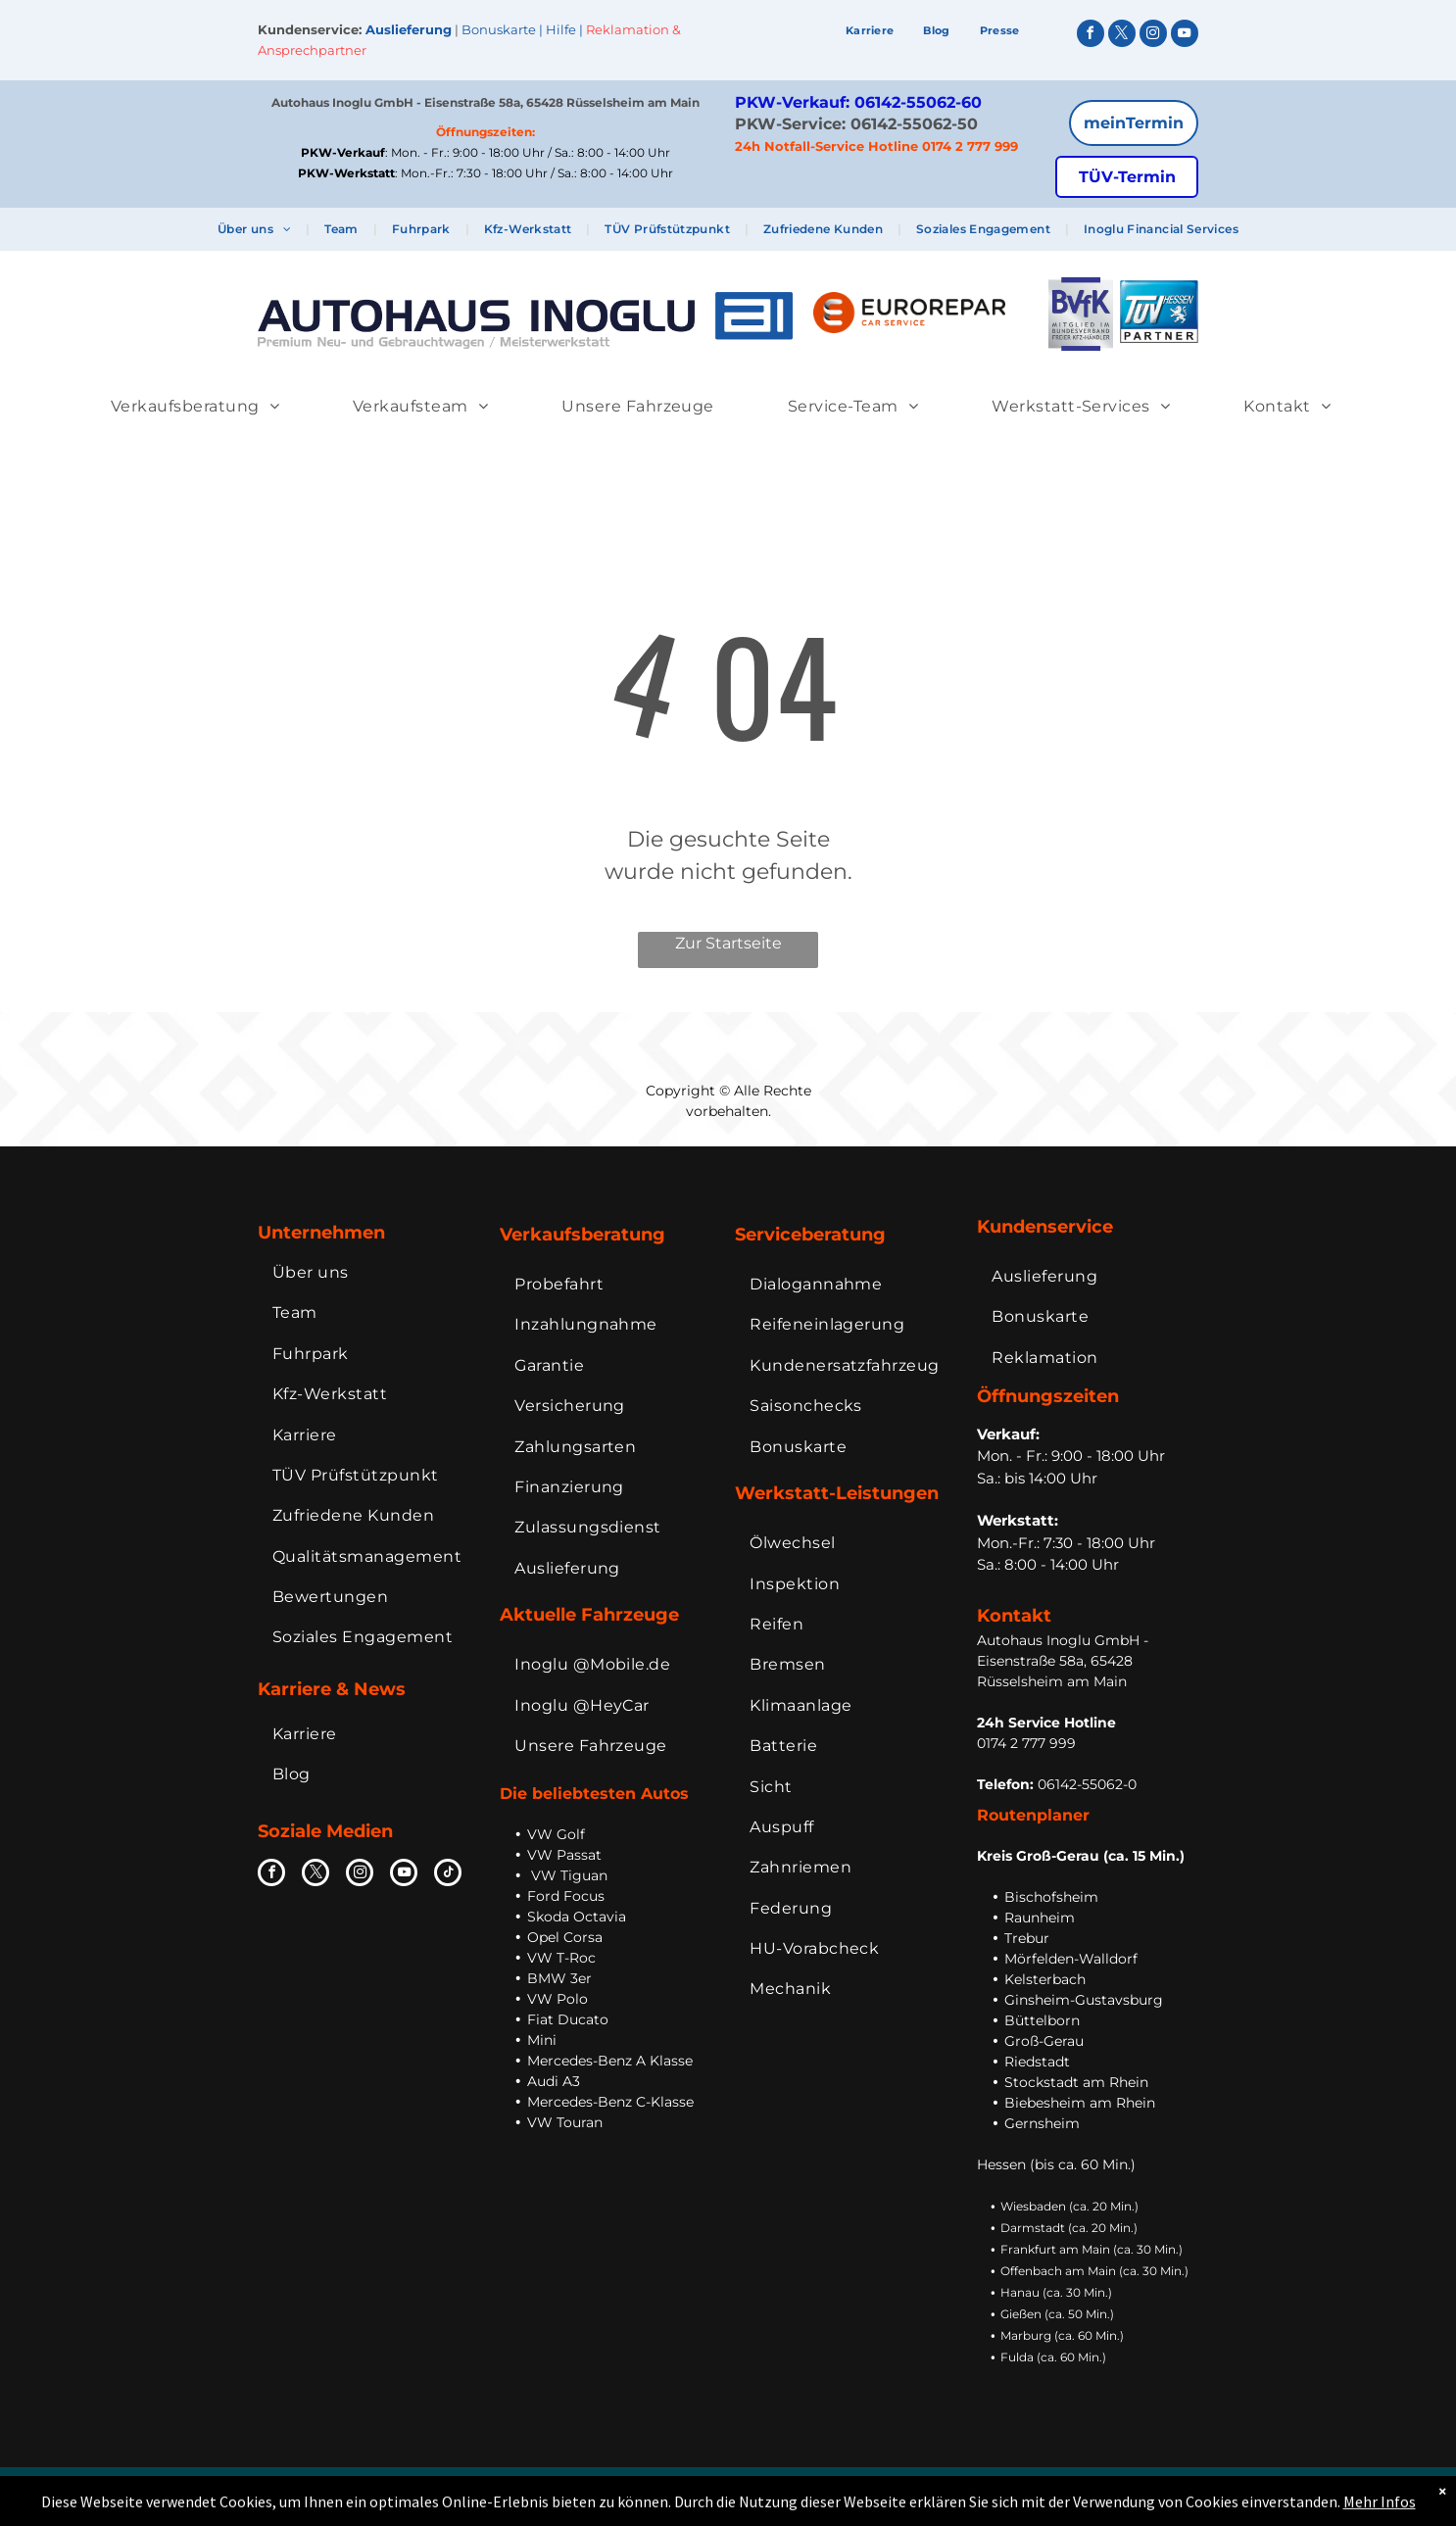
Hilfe (561, 29)
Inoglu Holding (638, 2486)
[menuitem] (870, 31)
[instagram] (1153, 36)
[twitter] (1122, 36)
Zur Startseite (728, 943)
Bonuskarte (498, 29)
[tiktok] (447, 1875)
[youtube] (1184, 36)
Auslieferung (408, 29)
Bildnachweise (1091, 2486)
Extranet (1173, 2486)
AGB (932, 2486)
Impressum (870, 2486)
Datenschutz (997, 2486)
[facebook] (1090, 36)
